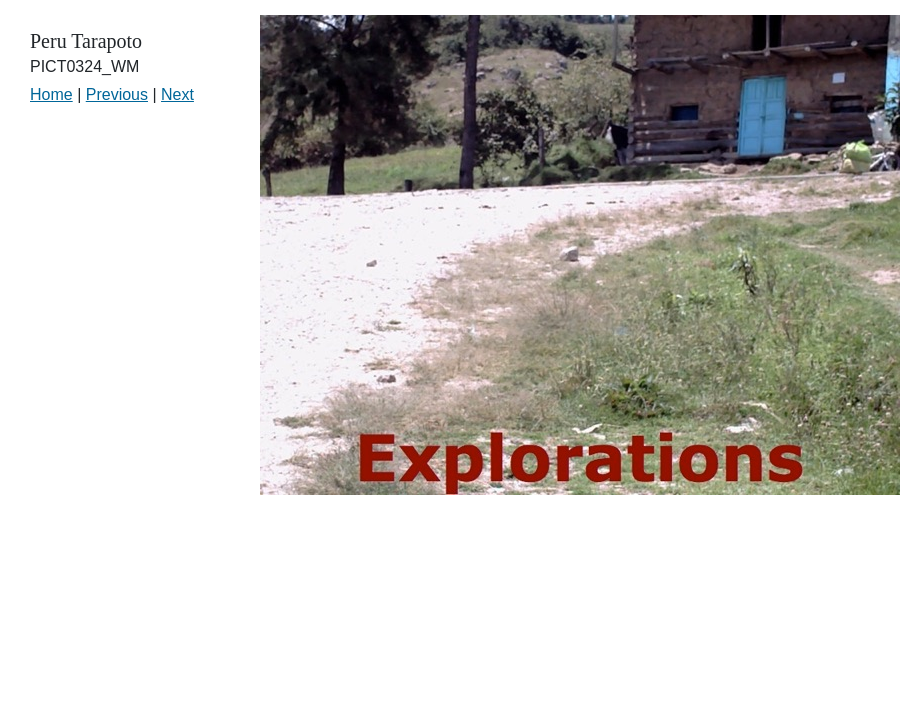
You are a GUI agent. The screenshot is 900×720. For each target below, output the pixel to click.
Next (177, 94)
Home (51, 94)
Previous (117, 94)
